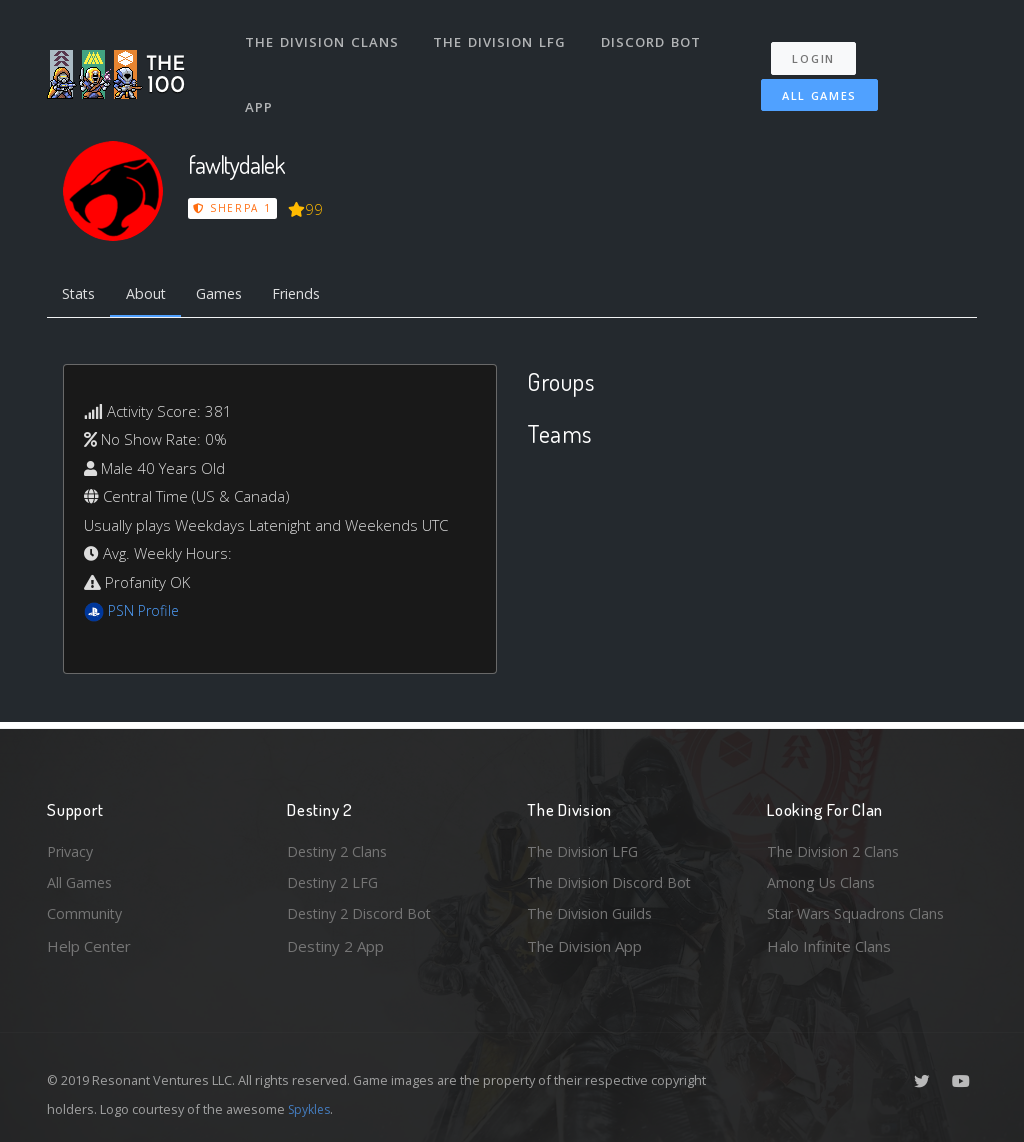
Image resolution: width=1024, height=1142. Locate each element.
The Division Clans (323, 38)
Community (85, 913)
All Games (811, 86)
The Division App (584, 946)
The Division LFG (502, 38)
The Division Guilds (592, 913)
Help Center (89, 946)
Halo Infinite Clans (829, 946)
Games (228, 295)
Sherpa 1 (233, 208)
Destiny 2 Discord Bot (363, 913)
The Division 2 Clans (835, 848)
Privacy (72, 848)
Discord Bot (654, 38)
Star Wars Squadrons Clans (859, 913)
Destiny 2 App (335, 946)
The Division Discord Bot (612, 881)
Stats (81, 295)
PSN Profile (146, 613)
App (261, 94)
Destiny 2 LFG (335, 881)
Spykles (311, 1109)
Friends (310, 295)
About (151, 295)
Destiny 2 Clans (340, 848)
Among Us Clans (822, 881)
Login (819, 50)
